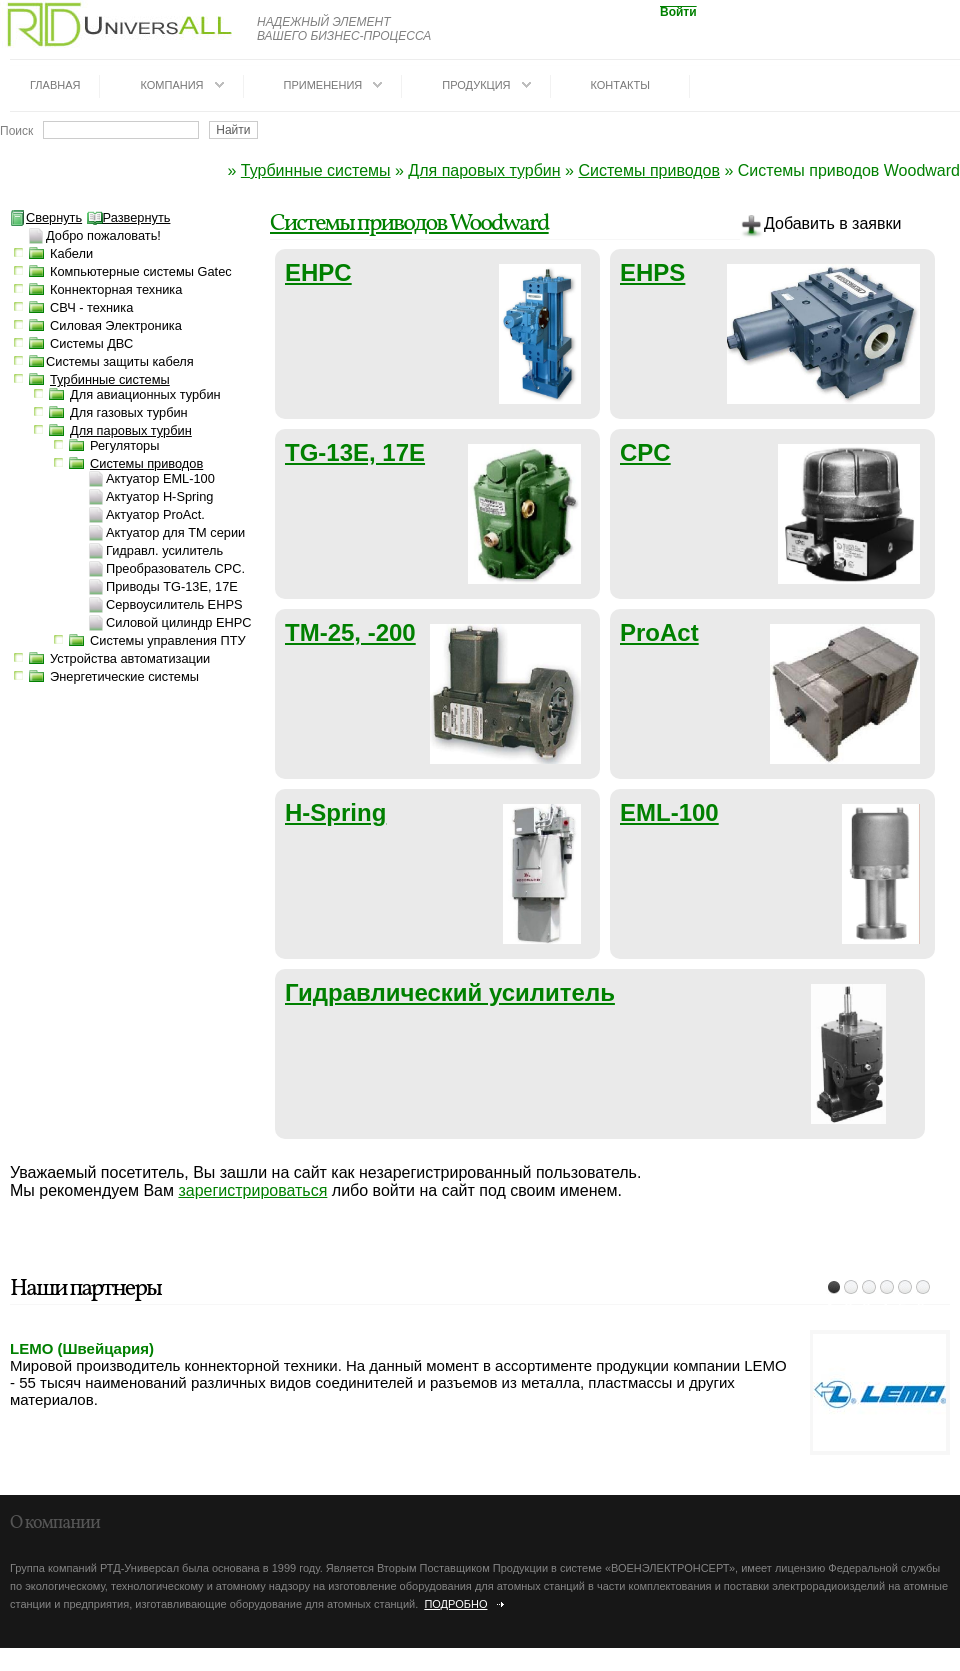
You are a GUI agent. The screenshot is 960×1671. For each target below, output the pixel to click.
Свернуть (46, 217)
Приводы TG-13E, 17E (172, 586)
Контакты (620, 85)
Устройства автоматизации (130, 658)
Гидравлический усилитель (450, 992)
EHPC (318, 272)
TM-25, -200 (350, 632)
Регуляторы (124, 445)
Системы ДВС (91, 343)
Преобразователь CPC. (175, 568)
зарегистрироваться (252, 1190)
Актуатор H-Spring (159, 496)
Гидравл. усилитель (164, 550)
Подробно (455, 1604)
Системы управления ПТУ (168, 640)
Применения (323, 85)
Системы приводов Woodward (409, 224)
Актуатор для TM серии (175, 532)
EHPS (652, 272)
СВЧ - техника (91, 307)
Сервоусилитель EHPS (174, 604)
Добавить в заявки (820, 227)
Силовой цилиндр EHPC (178, 622)
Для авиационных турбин (145, 394)
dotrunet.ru (177, 1663)
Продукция (476, 85)
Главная (55, 85)
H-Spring (335, 812)
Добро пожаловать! (103, 235)
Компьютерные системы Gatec (141, 271)
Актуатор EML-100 (160, 478)
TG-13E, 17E (355, 452)
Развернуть (129, 217)
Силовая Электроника (116, 325)
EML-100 (669, 812)
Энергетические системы (124, 676)
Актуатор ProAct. (155, 514)
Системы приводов (649, 170)
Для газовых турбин (129, 412)
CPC (645, 452)
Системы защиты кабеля (120, 361)
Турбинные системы (316, 170)
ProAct (659, 632)
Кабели (71, 253)
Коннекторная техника (116, 289)
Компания (171, 85)
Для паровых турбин (484, 170)
